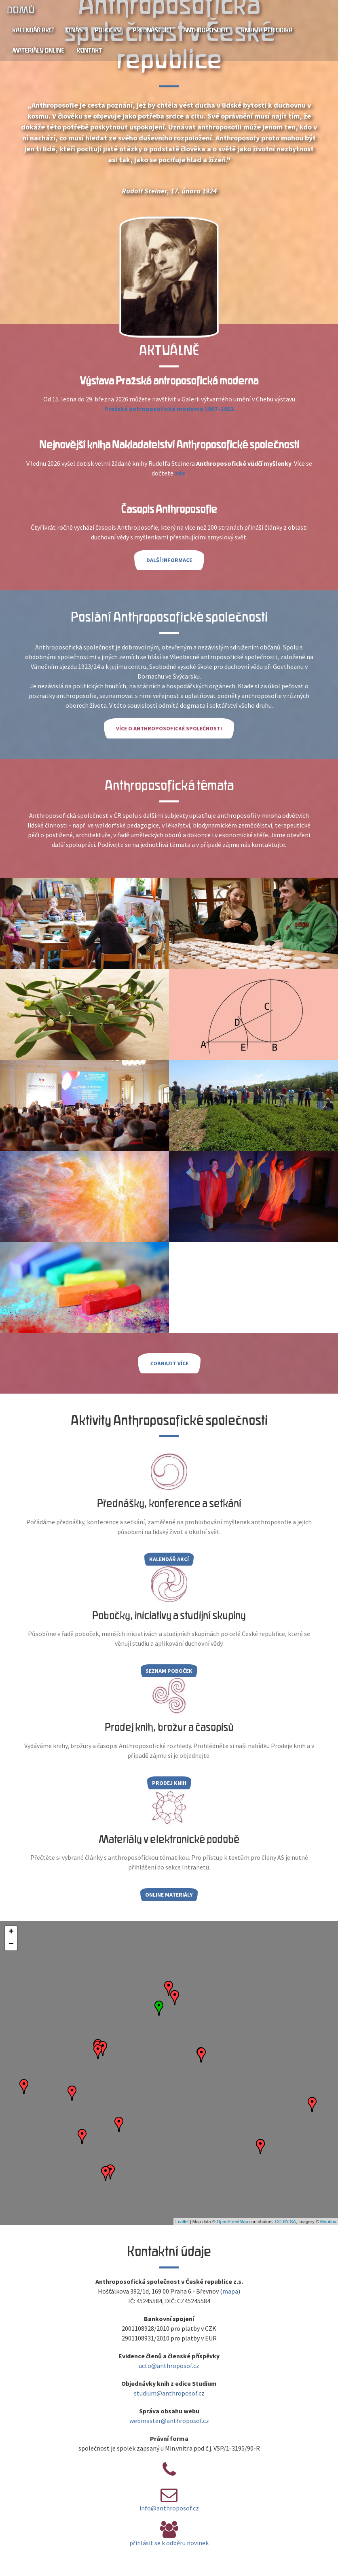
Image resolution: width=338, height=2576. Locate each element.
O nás (74, 30)
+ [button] (11, 1932)
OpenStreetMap (232, 2221)
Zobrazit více (169, 1363)
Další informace (169, 560)
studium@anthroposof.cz (169, 2393)
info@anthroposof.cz (169, 2508)
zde (180, 473)
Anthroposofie (206, 30)
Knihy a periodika (266, 30)
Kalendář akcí (33, 30)
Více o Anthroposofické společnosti (169, 728)
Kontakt (89, 50)
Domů (20, 10)
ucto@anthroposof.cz (169, 2366)
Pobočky (107, 30)
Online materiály (169, 1894)
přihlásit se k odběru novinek (169, 2543)
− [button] (11, 1944)
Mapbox (328, 2221)
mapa (230, 2291)
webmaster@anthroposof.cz (169, 2421)
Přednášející (152, 30)
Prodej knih (169, 1783)
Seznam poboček (169, 1670)
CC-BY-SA (285, 2221)
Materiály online (38, 50)
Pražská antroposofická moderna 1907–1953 (169, 409)
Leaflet (182, 2221)
